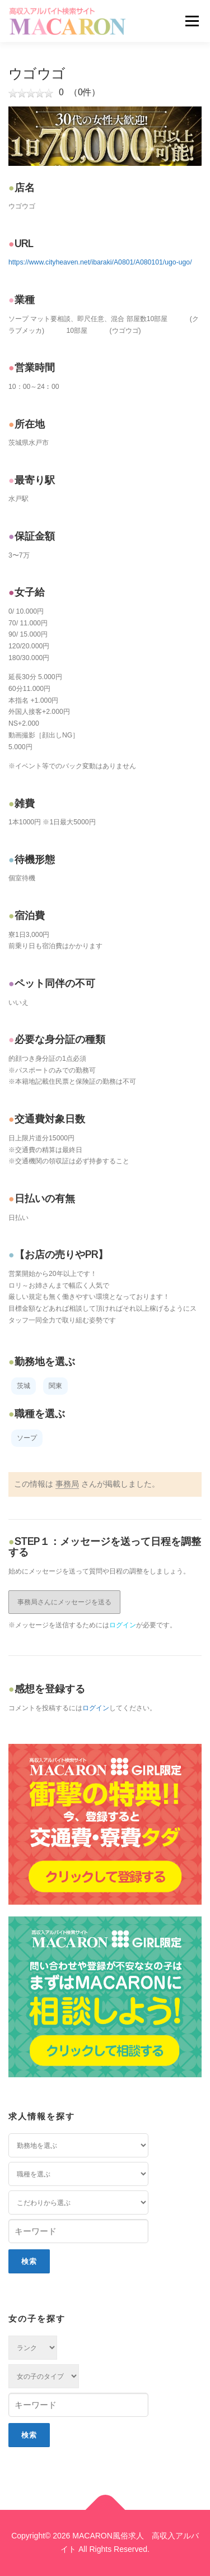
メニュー (192, 21)
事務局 (67, 1483)
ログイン (122, 1625)
